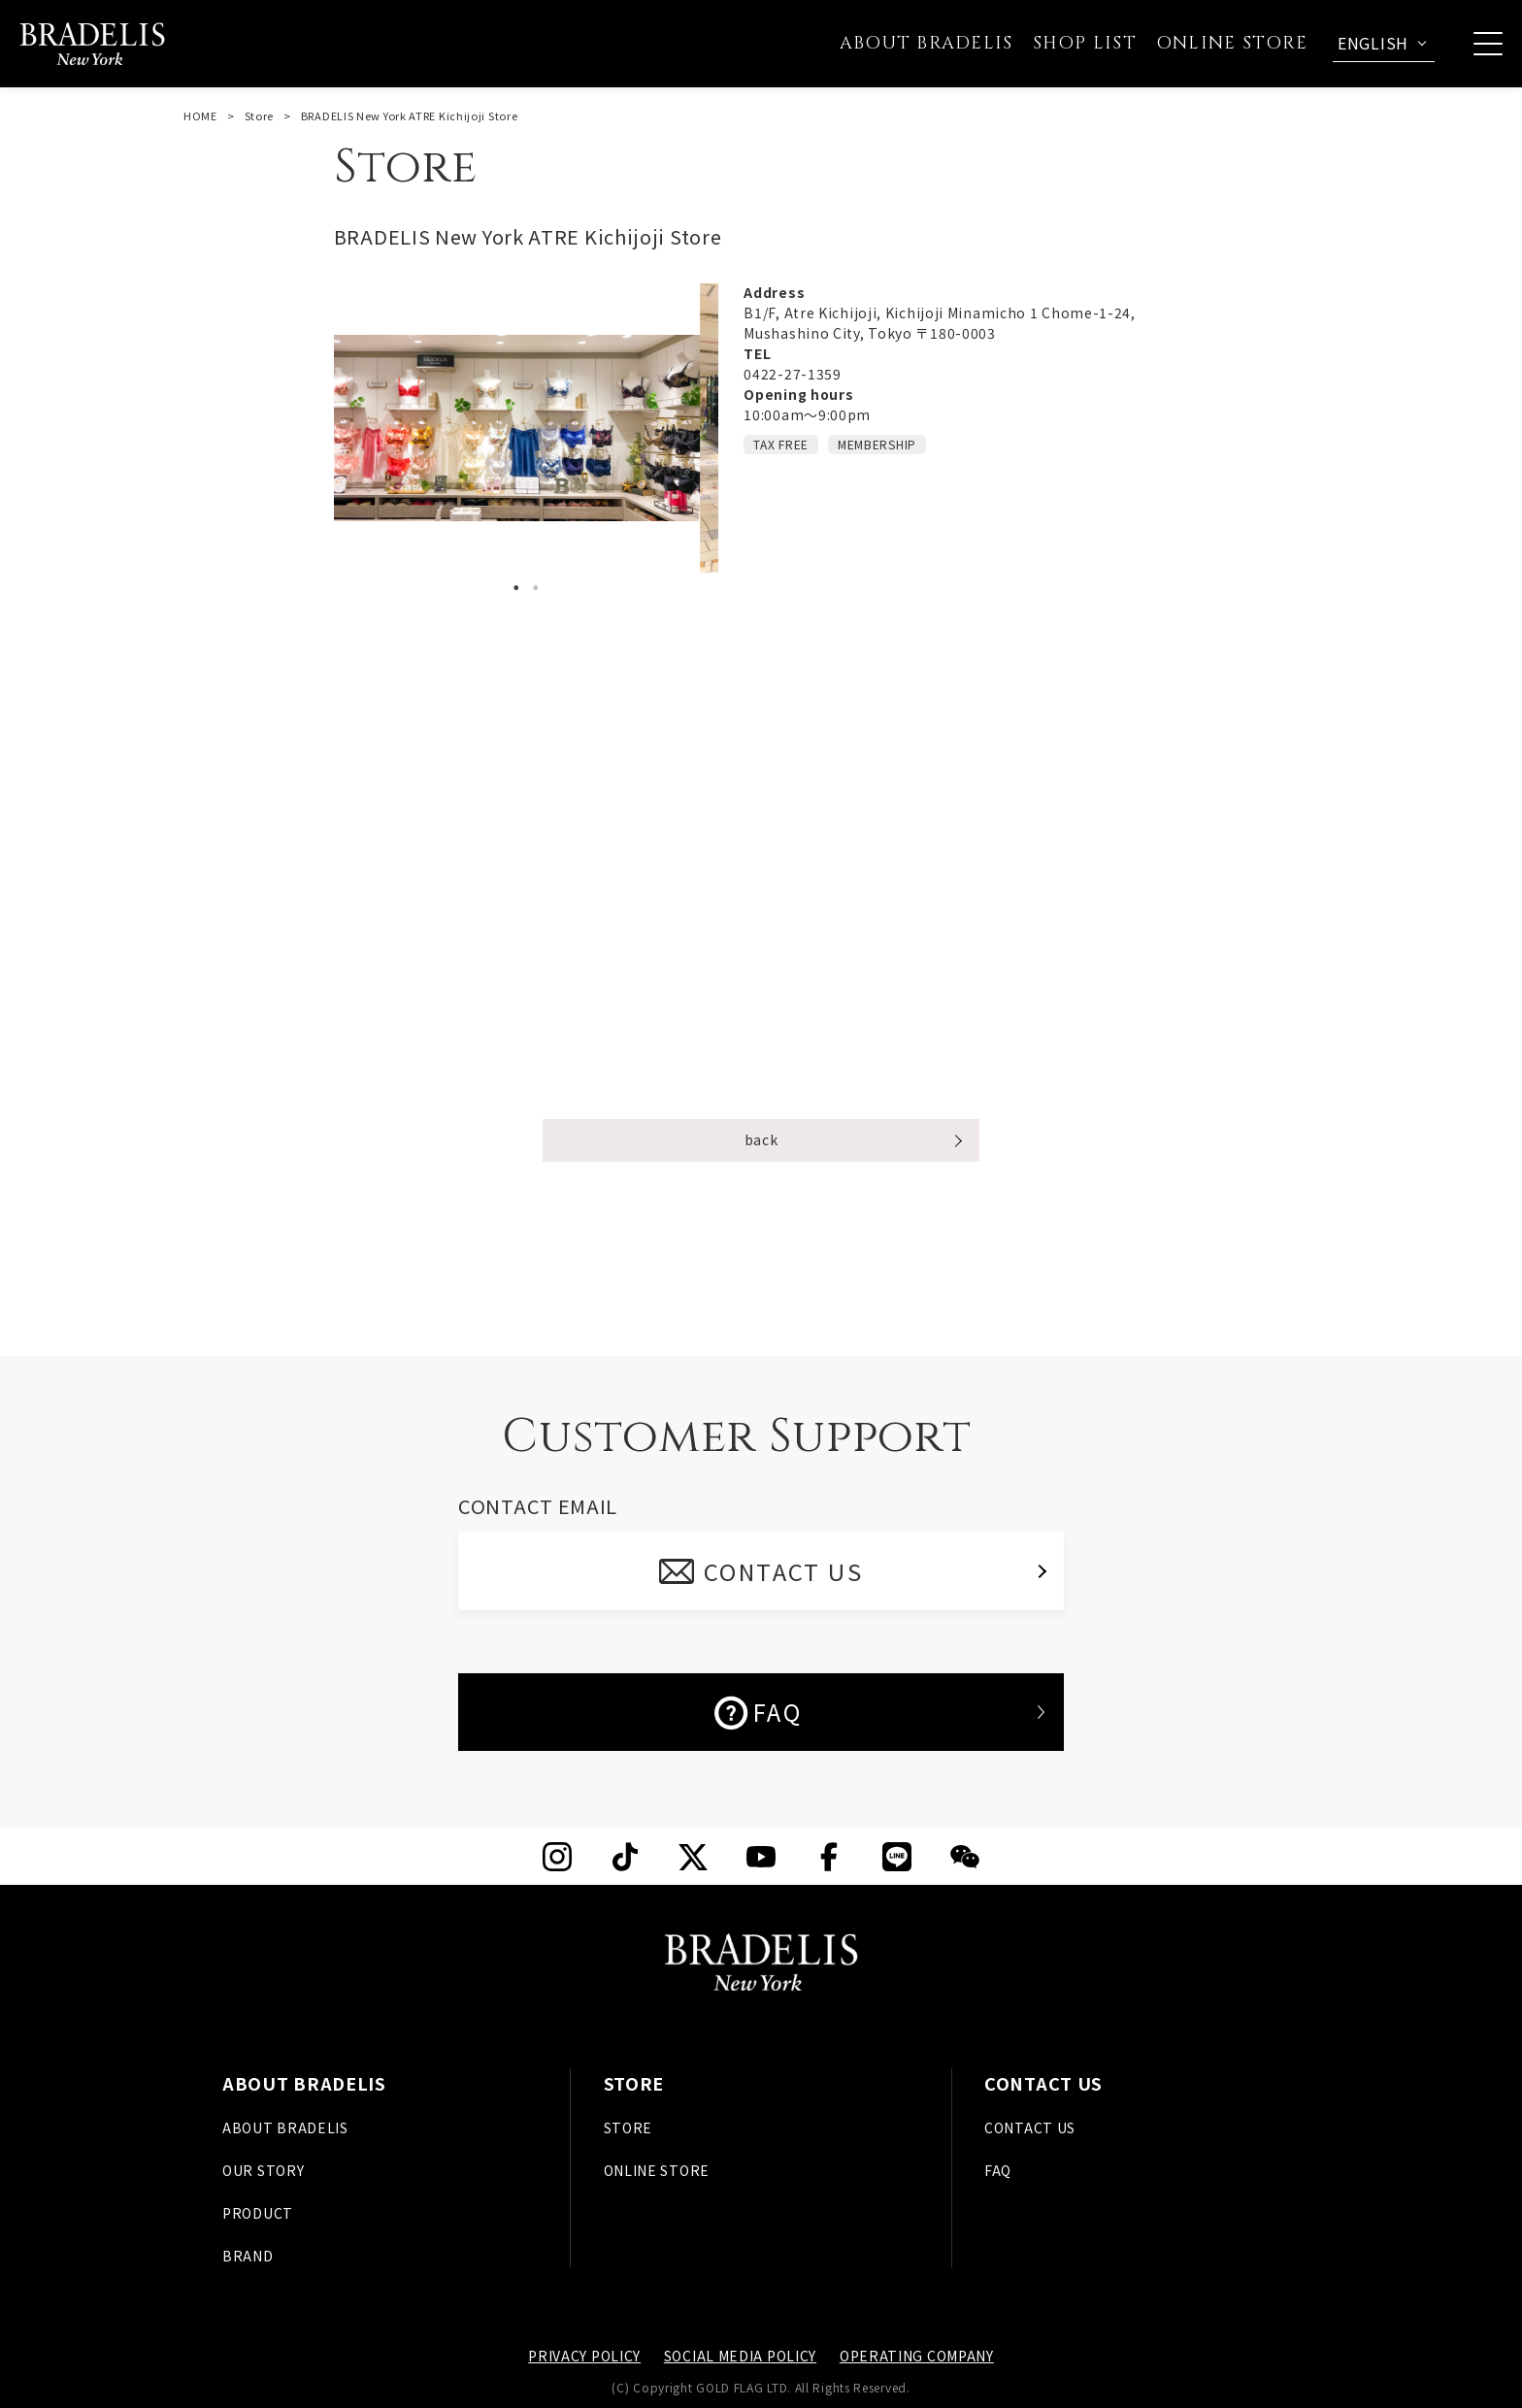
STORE (628, 2127)
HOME (200, 115)
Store (260, 115)
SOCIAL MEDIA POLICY (740, 2355)
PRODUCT (257, 2213)
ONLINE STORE (657, 2170)
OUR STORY (263, 2170)
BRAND (248, 2255)
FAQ (758, 1712)
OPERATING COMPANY (917, 2355)
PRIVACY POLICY (584, 2355)
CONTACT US (784, 1571)
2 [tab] (536, 588)
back (761, 1139)
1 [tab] (516, 588)
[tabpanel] (526, 428)
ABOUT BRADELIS (285, 2127)
